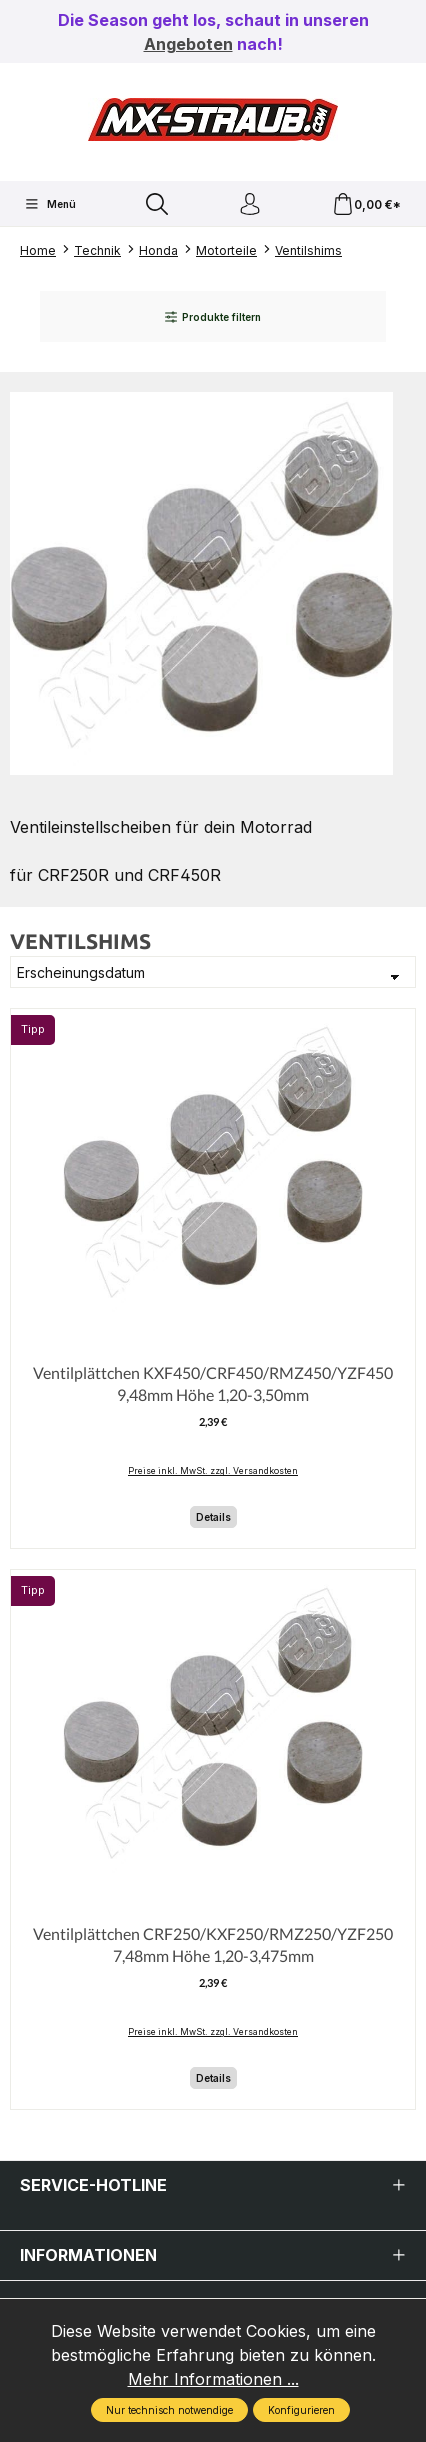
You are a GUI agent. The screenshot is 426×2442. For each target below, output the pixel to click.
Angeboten (188, 44)
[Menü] (50, 204)
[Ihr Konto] (250, 204)
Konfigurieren (301, 2410)
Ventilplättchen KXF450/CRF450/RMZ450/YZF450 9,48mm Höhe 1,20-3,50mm (213, 1383)
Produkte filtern (213, 317)
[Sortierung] (213, 972)
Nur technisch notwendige (169, 2410)
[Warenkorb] (366, 204)
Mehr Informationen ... (213, 2379)
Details (213, 1517)
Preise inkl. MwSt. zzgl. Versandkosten (213, 1471)
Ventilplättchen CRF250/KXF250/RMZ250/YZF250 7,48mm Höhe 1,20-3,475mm (213, 1944)
